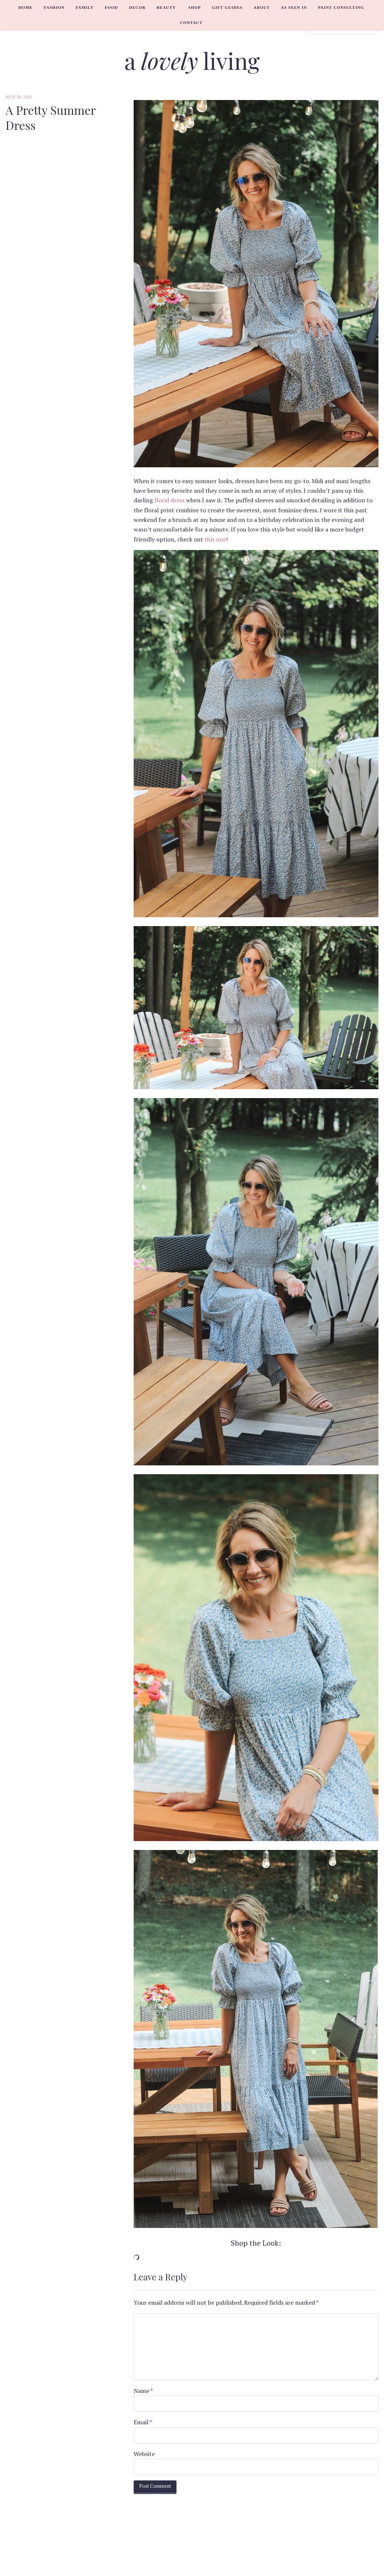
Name (143, 2391)
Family (85, 7)
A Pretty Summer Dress (51, 117)
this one (215, 539)
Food (111, 7)
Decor (137, 7)
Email (143, 2422)
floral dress (169, 500)
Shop (194, 7)
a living (192, 60)
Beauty (166, 7)
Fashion (54, 7)
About (262, 7)
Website (144, 2454)
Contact (191, 22)
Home (25, 7)
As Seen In (294, 7)
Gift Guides (227, 7)
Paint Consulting (341, 7)
